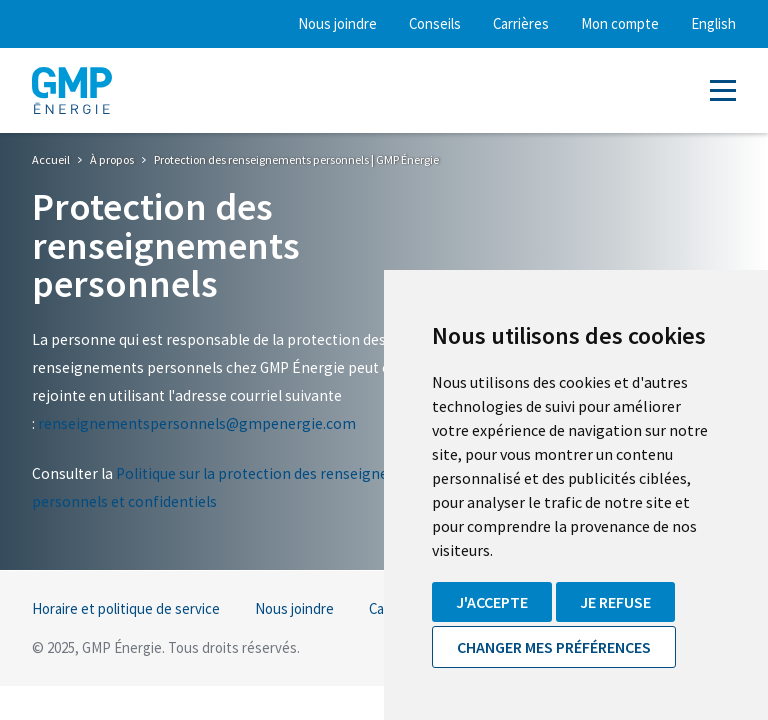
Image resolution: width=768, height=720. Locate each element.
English (713, 23)
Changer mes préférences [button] (554, 647)
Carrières (521, 23)
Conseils (435, 23)
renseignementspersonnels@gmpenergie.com (197, 423)
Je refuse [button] (615, 602)
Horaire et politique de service (126, 608)
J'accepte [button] (492, 602)
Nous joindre (337, 23)
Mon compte (620, 23)
